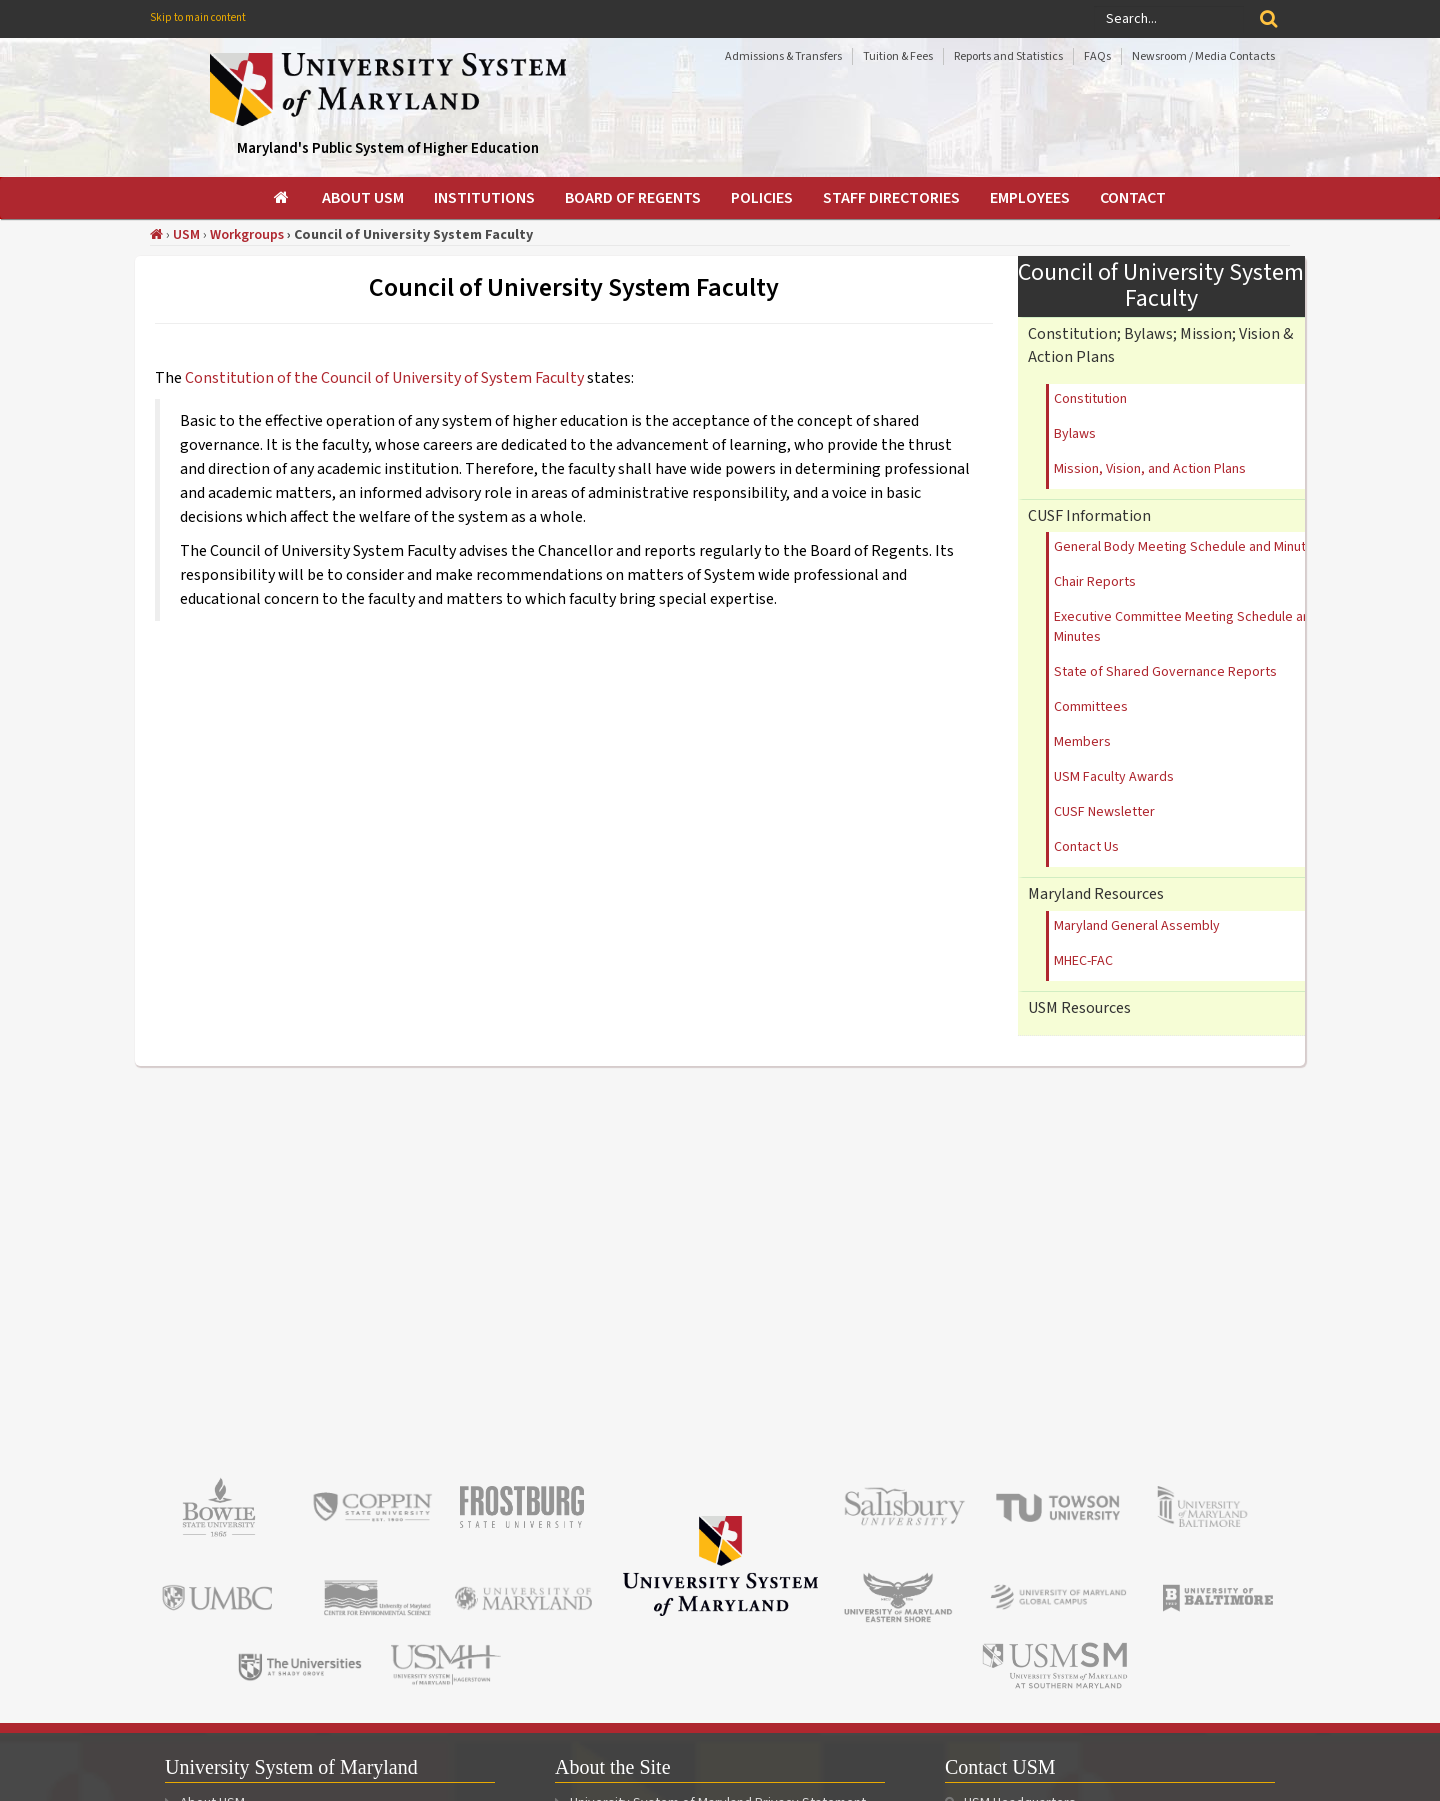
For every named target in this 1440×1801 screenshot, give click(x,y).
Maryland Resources (1096, 894)
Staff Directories (891, 198)
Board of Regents (633, 198)
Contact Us (1086, 847)
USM (186, 235)
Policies (762, 198)
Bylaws (1075, 434)
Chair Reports (1095, 582)
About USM (363, 198)
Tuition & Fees (898, 56)
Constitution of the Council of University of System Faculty (386, 378)
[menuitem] (283, 198)
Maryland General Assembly (1137, 926)
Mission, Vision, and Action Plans (1150, 469)
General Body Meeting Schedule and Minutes (1187, 547)
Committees (1091, 707)
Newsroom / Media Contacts (1203, 56)
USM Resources (1079, 1008)
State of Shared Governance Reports (1165, 672)
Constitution (1090, 399)
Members (1082, 742)
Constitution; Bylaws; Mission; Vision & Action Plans (1160, 345)
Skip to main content (198, 17)
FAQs (1097, 56)
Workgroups (247, 235)
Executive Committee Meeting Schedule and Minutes (1186, 627)
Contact (1133, 198)
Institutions (484, 198)
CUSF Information (1089, 516)
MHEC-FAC (1083, 961)
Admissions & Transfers (783, 56)
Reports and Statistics (1008, 56)
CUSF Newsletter (1104, 812)
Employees (1030, 198)
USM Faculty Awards (1114, 777)
